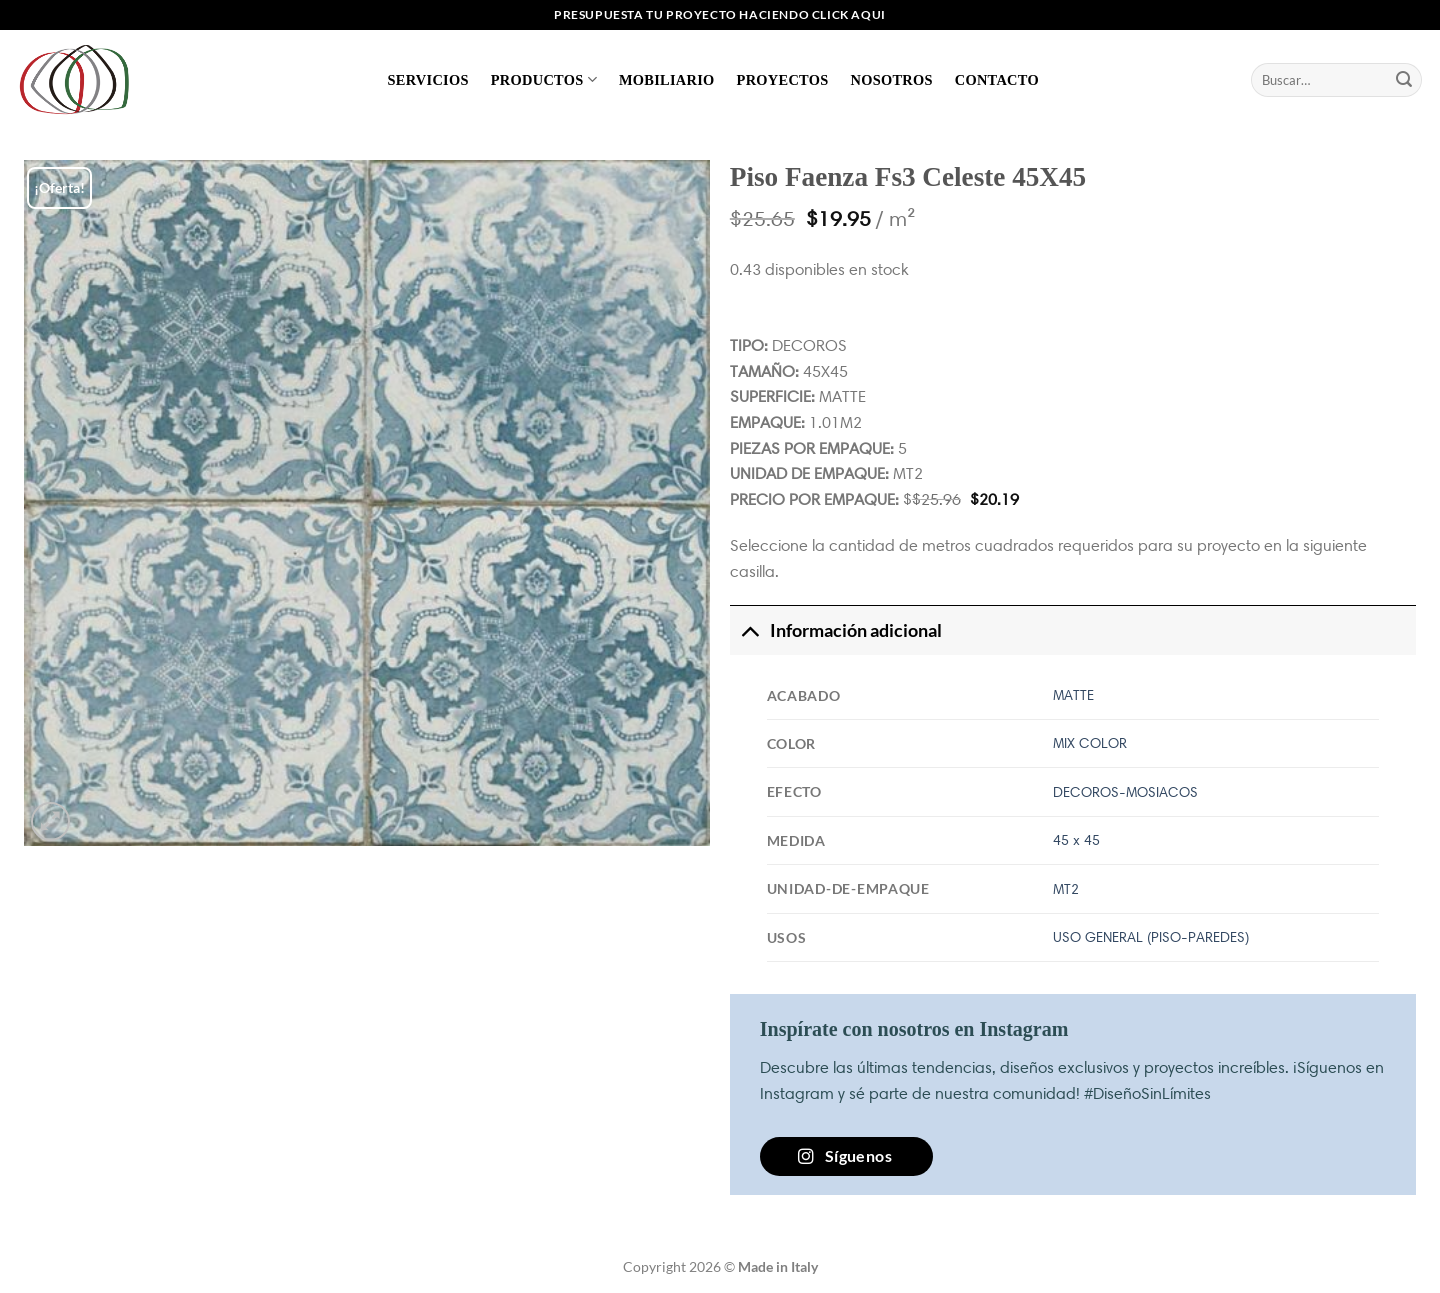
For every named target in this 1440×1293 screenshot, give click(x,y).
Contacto (997, 80)
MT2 (1066, 889)
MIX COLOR (1090, 743)
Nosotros (891, 80)
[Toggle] (749, 630)
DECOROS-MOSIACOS (1125, 792)
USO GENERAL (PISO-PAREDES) (1151, 937)
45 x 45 (1076, 840)
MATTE (1073, 695)
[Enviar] (1404, 80)
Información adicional (836, 630)
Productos (544, 79)
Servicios (428, 80)
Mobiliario (667, 80)
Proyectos (783, 80)
